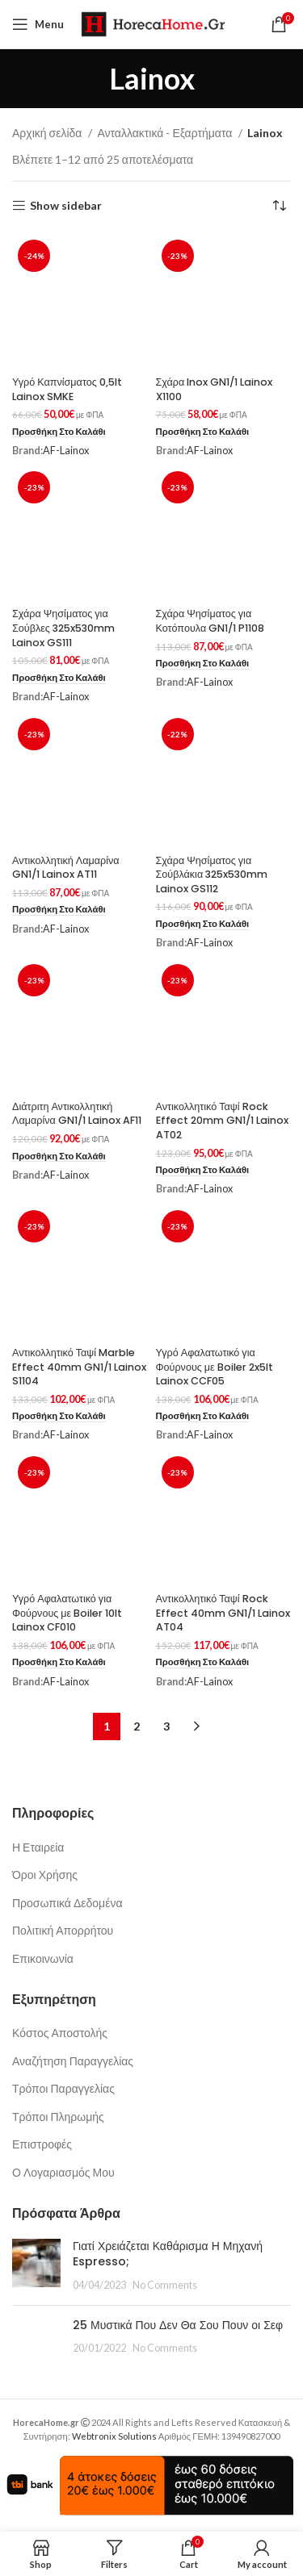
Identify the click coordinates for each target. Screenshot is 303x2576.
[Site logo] (152, 23)
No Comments (165, 2285)
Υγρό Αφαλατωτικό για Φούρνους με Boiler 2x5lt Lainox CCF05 (214, 1367)
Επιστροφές (42, 2144)
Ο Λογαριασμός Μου (63, 2172)
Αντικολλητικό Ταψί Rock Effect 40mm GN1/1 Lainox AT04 (223, 1613)
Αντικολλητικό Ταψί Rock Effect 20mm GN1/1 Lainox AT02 (222, 1121)
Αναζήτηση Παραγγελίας (72, 2061)
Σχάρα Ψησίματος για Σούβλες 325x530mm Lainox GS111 (63, 628)
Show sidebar (66, 205)
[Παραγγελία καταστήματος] (279, 206)
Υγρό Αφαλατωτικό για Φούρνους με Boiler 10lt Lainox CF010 (67, 1613)
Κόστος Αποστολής (59, 2033)
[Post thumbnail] (36, 2266)
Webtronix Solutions (114, 2436)
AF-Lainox (66, 451)
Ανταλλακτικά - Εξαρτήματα (165, 133)
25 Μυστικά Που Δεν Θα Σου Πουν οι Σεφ (178, 2325)
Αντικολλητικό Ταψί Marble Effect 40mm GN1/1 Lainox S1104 (79, 1367)
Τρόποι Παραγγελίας (63, 2088)
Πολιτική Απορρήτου (62, 1930)
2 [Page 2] (136, 1726)
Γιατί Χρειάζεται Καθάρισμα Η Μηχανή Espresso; (168, 2254)
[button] (59, 432)
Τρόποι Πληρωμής (58, 2116)
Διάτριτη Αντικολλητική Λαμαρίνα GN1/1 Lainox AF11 (76, 1114)
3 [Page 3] (166, 1726)
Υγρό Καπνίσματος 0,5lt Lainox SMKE (67, 389)
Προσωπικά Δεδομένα (67, 1903)
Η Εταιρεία (38, 1847)
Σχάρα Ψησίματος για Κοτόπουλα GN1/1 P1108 (210, 621)
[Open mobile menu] (38, 24)
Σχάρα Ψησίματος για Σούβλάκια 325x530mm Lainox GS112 (212, 875)
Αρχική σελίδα (48, 133)
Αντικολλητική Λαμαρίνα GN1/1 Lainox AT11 (66, 868)
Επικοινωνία (43, 1958)
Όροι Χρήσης (45, 1874)
